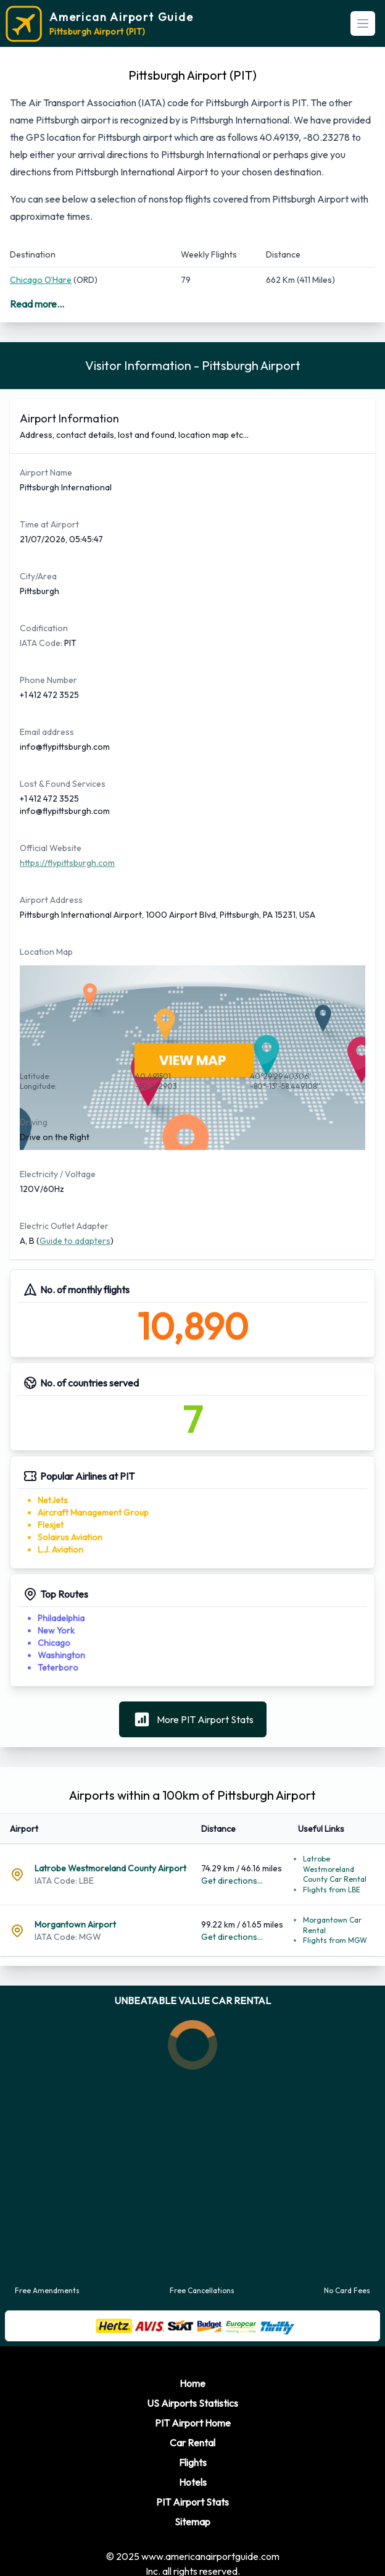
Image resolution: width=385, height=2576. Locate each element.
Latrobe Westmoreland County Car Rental (334, 1856)
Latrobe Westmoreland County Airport (110, 1855)
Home (192, 2371)
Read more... (37, 304)
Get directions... (232, 1868)
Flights (193, 2450)
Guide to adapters (74, 1228)
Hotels (193, 2470)
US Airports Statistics (192, 2391)
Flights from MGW (335, 1927)
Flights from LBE (331, 1877)
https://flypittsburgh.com (67, 850)
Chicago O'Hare (41, 279)
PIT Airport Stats (192, 2489)
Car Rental (192, 2430)
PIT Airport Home (193, 2410)
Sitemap (192, 2509)
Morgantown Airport (75, 1912)
